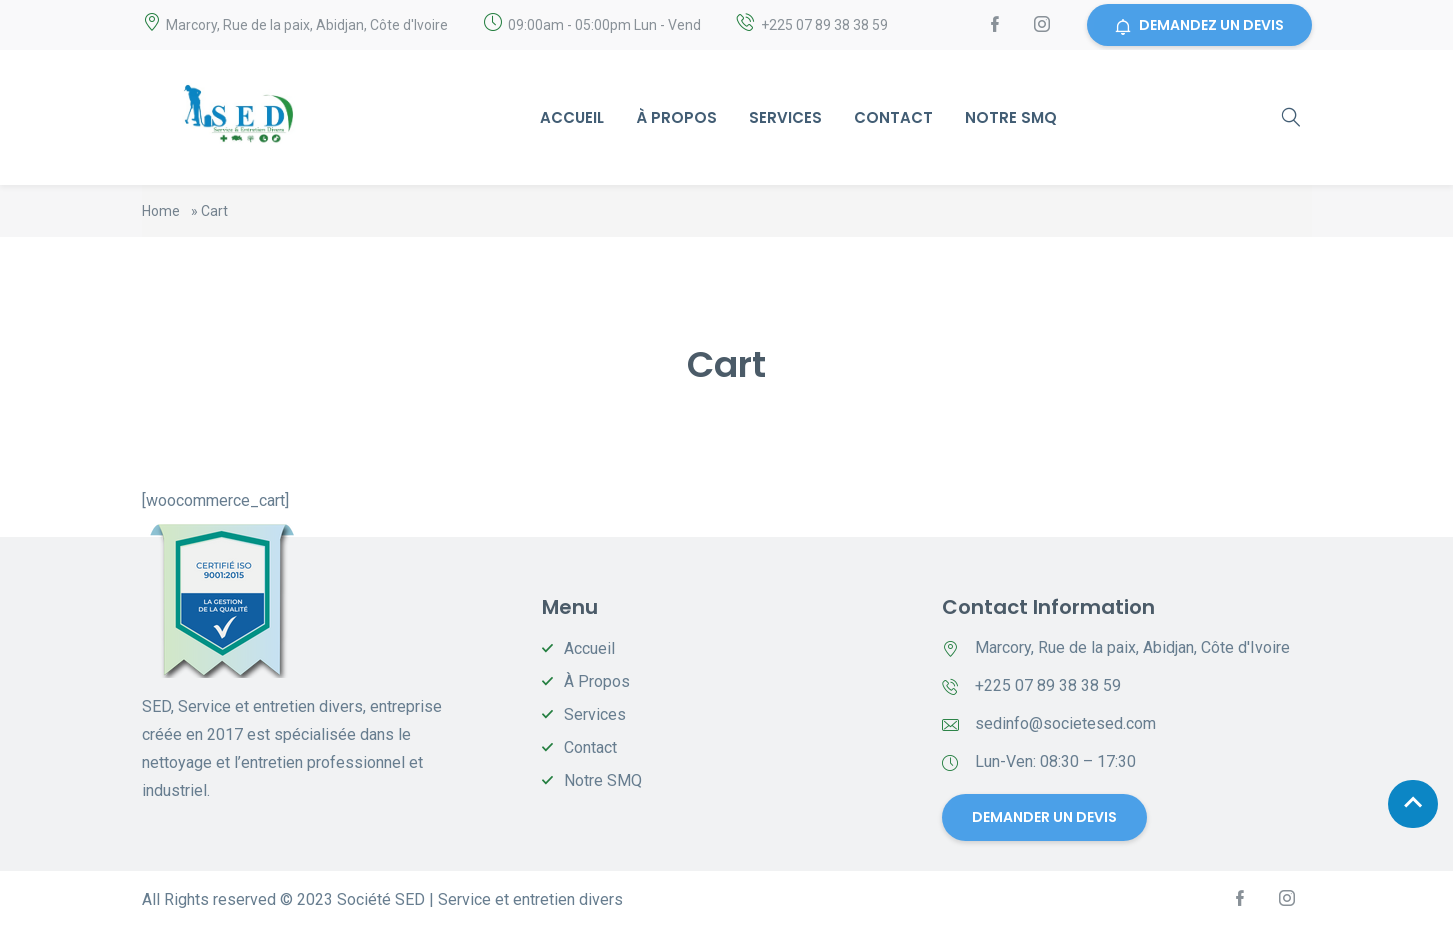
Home (161, 211)
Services (785, 117)
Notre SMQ (1011, 117)
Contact (893, 117)
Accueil (572, 117)
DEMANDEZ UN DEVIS (1199, 25)
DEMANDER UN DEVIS (1043, 817)
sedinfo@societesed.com (1065, 723)
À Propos (676, 117)
